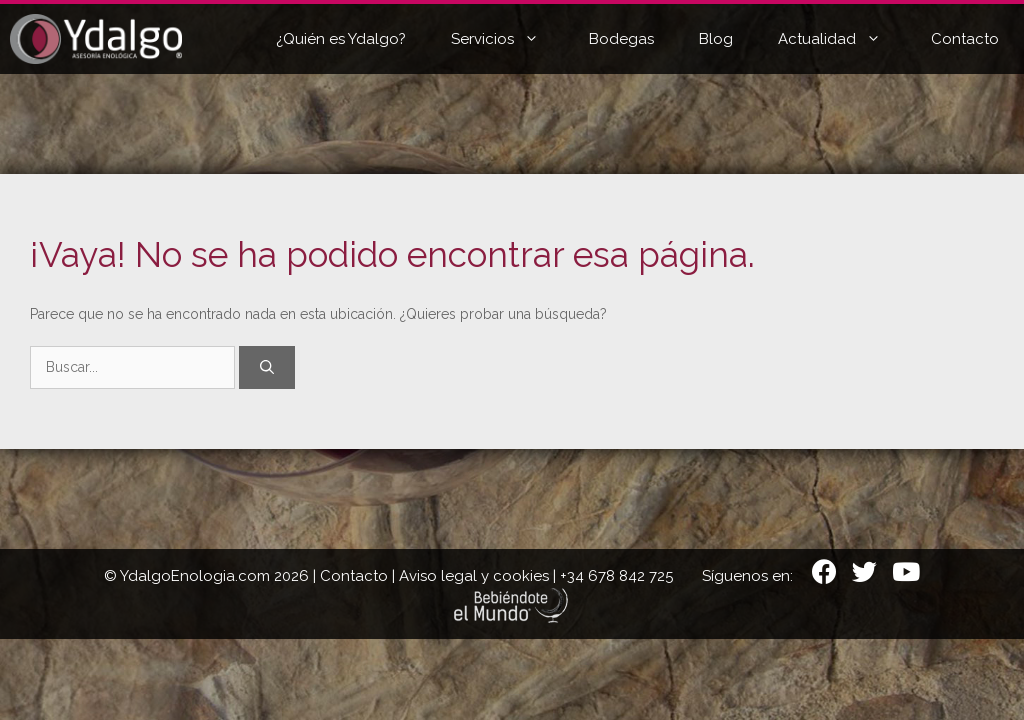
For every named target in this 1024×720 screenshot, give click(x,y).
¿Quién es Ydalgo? (341, 39)
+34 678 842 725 (616, 576)
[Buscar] (267, 367)
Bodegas (621, 39)
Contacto (965, 39)
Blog (716, 39)
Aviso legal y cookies (474, 576)
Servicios (510, 39)
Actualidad (844, 39)
